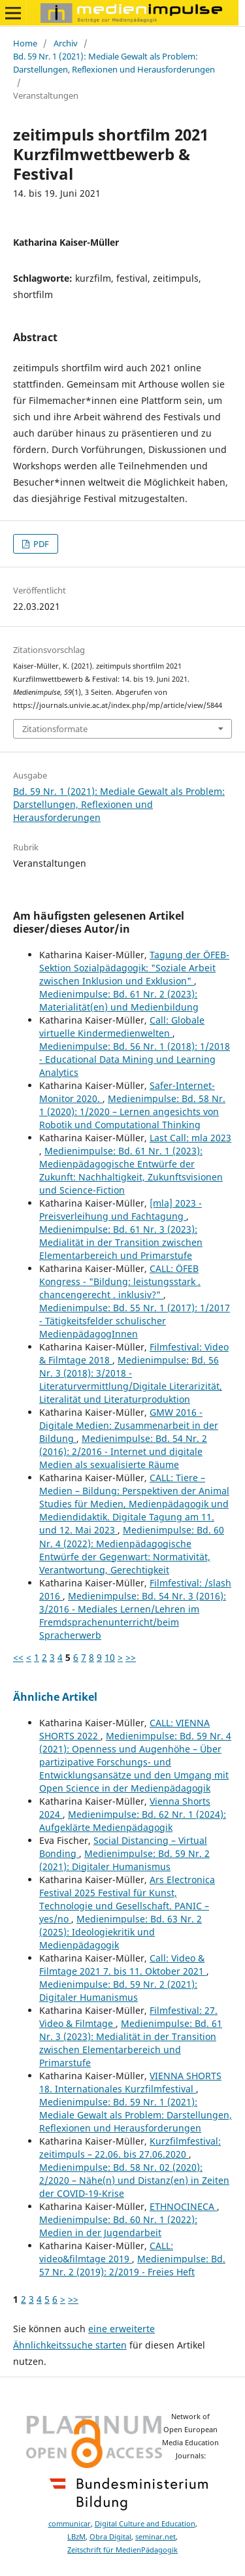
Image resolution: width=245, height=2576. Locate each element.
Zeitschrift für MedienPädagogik (122, 2549)
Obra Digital (110, 2536)
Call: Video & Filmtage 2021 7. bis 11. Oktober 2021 (122, 1964)
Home (25, 43)
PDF (40, 544)
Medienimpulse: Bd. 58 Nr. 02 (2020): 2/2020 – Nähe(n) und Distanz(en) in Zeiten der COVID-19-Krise (134, 2180)
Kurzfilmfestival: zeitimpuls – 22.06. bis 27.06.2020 (130, 2147)
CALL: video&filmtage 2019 (106, 2252)
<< (18, 1657)
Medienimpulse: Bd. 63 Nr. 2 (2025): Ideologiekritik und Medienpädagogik (120, 1932)
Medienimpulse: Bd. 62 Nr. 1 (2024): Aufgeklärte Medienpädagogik (132, 1820)
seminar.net (155, 2536)
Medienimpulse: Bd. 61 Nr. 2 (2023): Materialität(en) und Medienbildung (119, 1000)
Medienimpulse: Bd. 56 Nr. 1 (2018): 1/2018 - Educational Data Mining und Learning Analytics (134, 1059)
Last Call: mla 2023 (190, 1137)
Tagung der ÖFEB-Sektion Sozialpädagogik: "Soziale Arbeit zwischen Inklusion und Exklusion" (134, 967)
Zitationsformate (55, 729)
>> (130, 1657)
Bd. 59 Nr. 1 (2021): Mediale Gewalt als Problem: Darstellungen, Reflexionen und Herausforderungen (114, 62)
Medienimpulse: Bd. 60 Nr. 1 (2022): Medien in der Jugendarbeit (118, 2226)
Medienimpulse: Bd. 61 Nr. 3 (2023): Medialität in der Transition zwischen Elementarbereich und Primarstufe (121, 1242)
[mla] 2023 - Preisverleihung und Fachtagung (120, 1209)
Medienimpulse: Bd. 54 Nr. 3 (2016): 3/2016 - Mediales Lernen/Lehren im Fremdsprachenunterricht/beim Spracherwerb (132, 1615)
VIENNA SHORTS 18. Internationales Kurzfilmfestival (130, 2082)
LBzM (76, 2536)
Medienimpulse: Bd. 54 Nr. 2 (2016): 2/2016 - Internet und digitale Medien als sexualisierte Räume (123, 1451)
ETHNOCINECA (183, 2206)
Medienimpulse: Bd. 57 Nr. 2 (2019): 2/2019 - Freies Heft (132, 2265)
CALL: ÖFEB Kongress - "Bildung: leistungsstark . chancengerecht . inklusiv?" (120, 1281)
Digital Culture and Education (145, 2523)
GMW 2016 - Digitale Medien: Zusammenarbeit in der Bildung (128, 1425)
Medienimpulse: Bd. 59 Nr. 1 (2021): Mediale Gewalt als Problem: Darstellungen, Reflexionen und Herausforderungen (135, 2115)
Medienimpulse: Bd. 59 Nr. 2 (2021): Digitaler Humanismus (124, 1860)
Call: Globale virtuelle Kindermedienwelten (121, 1026)
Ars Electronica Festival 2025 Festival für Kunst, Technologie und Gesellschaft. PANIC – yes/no (127, 1899)
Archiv (66, 43)
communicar (69, 2523)
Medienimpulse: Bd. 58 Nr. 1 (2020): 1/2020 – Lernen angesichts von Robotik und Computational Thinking (132, 1111)
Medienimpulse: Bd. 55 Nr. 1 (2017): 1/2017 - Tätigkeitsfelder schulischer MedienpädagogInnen (134, 1320)
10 (110, 1657)
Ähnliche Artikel (55, 1697)
